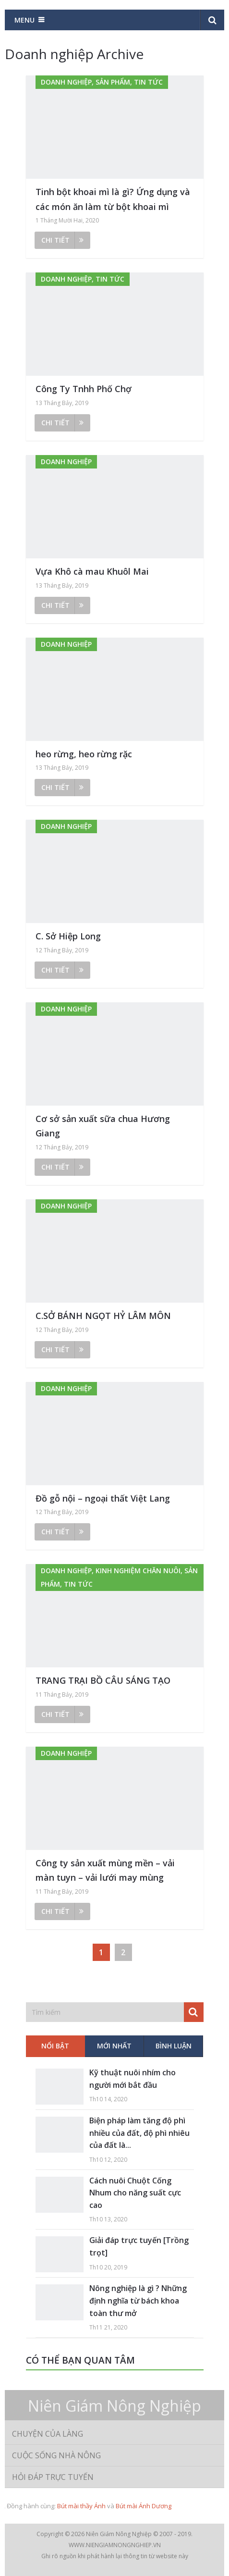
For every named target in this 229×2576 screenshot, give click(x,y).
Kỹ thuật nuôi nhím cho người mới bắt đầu (132, 2078)
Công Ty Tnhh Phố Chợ (84, 388)
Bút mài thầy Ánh (81, 2506)
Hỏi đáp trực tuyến (53, 2477)
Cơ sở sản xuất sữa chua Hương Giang (103, 1126)
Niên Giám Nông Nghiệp (114, 2405)
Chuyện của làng (47, 2433)
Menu (24, 20)
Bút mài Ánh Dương (143, 2506)
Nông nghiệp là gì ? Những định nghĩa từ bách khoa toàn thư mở (138, 2300)
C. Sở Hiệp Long (68, 936)
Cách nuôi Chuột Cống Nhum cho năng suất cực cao (135, 2192)
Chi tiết (62, 240)
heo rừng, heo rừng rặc (84, 754)
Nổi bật (55, 2045)
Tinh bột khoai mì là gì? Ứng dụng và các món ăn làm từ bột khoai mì (113, 199)
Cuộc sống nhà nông (56, 2455)
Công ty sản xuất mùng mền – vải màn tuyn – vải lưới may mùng (105, 1870)
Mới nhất (114, 2045)
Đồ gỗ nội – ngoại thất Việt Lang (103, 1498)
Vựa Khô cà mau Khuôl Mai (92, 571)
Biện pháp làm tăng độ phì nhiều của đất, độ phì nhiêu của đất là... (139, 2132)
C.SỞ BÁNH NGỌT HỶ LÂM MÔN (103, 1315)
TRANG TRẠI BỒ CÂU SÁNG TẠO (103, 1680)
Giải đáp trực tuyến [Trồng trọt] (139, 2246)
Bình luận (174, 2045)
